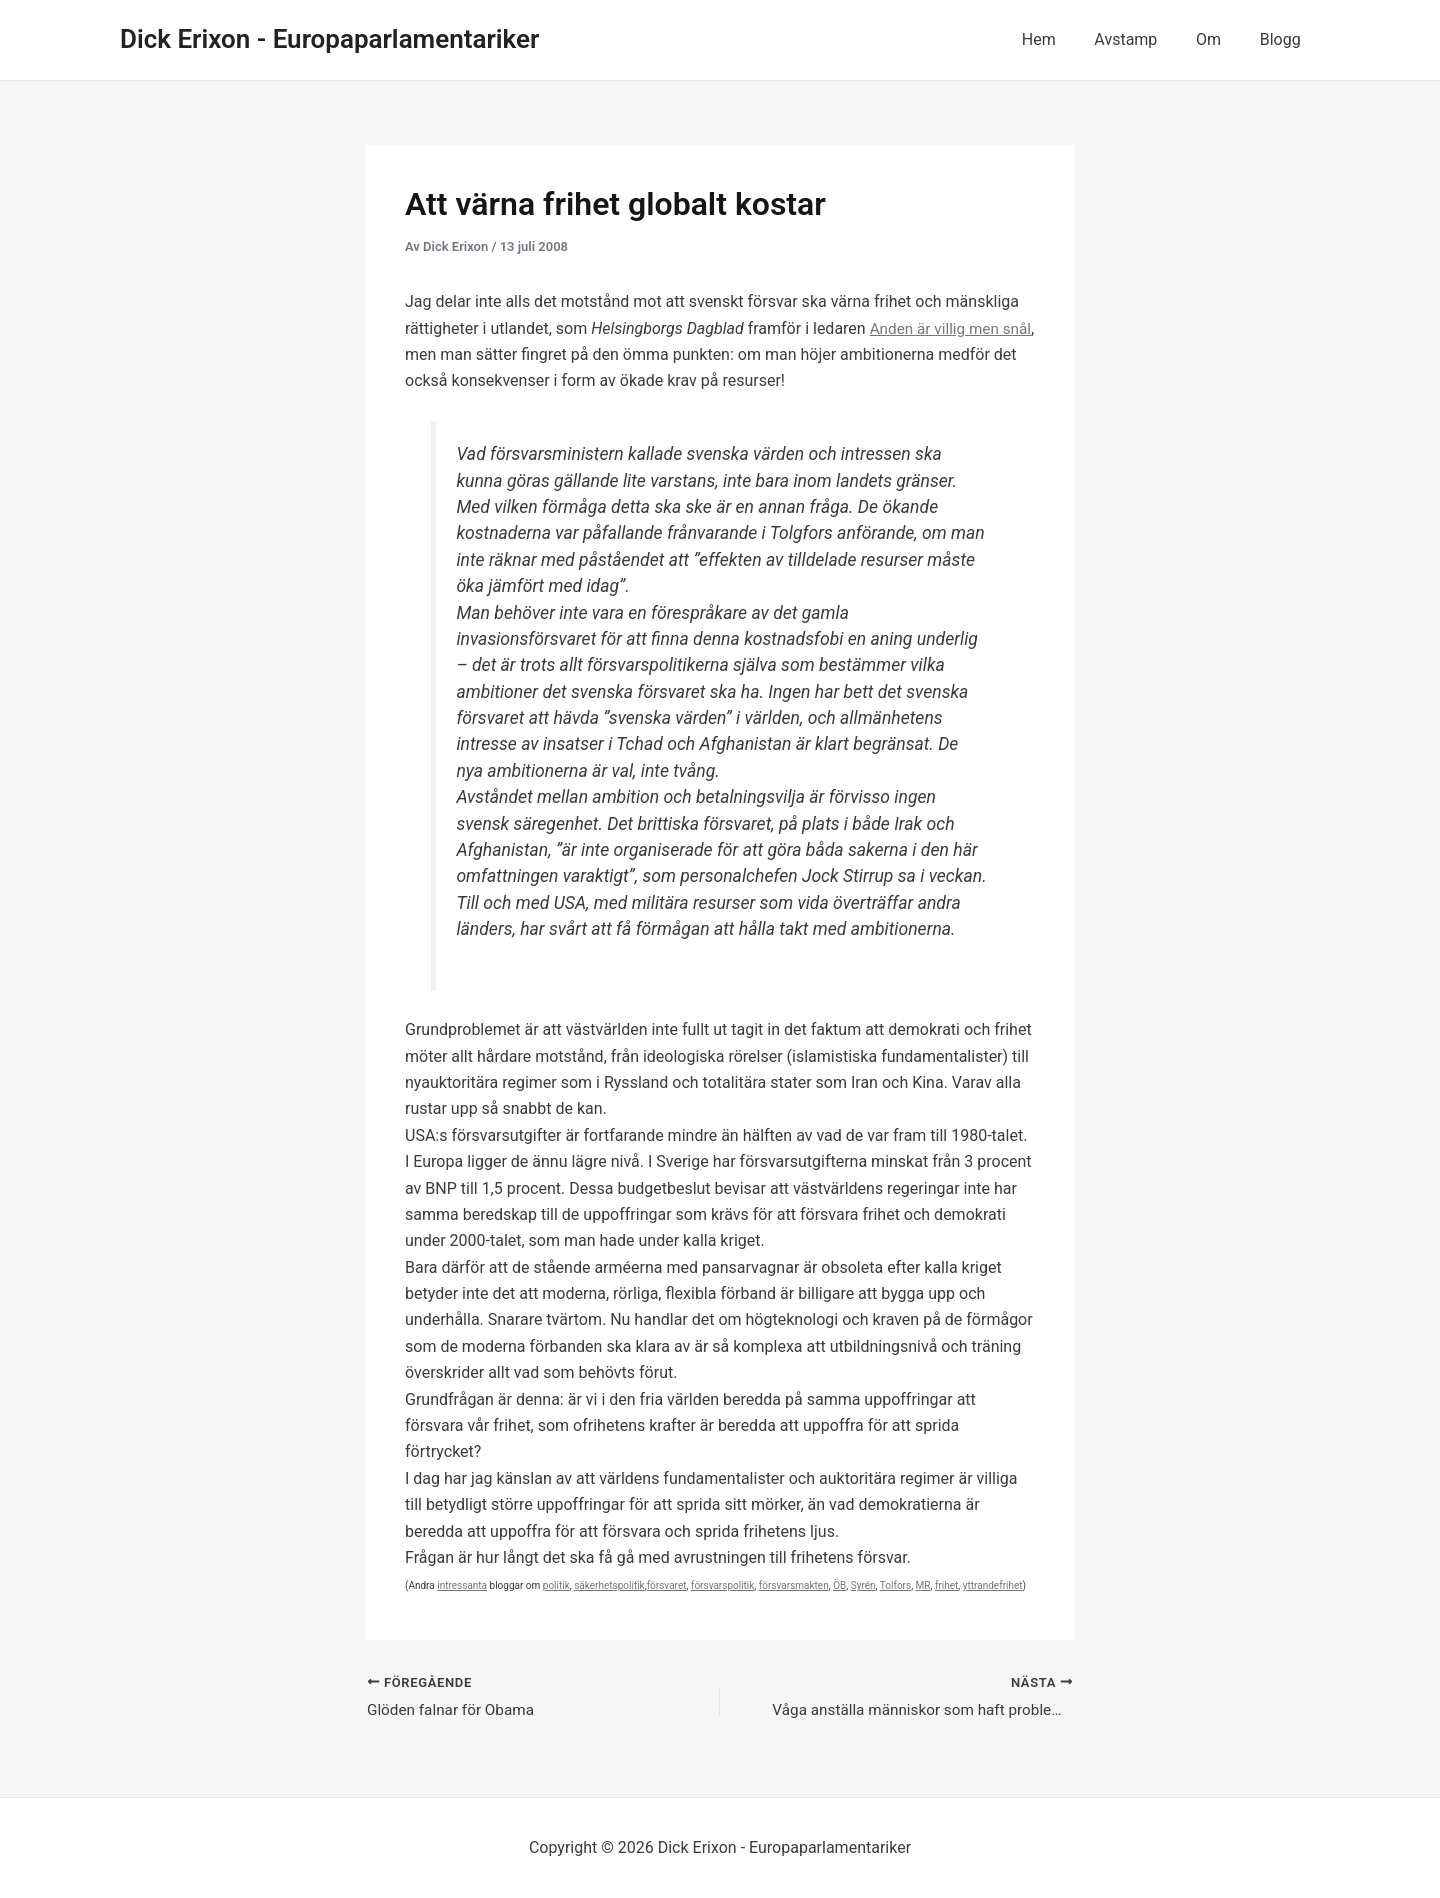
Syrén (863, 1585)
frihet (946, 1585)
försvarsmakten (794, 1585)
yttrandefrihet (993, 1585)
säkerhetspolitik (609, 1585)
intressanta (462, 1585)
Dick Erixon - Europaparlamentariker (329, 39)
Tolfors (895, 1585)
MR (923, 1585)
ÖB (839, 1585)
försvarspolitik (722, 1585)
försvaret (667, 1585)
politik (556, 1585)
